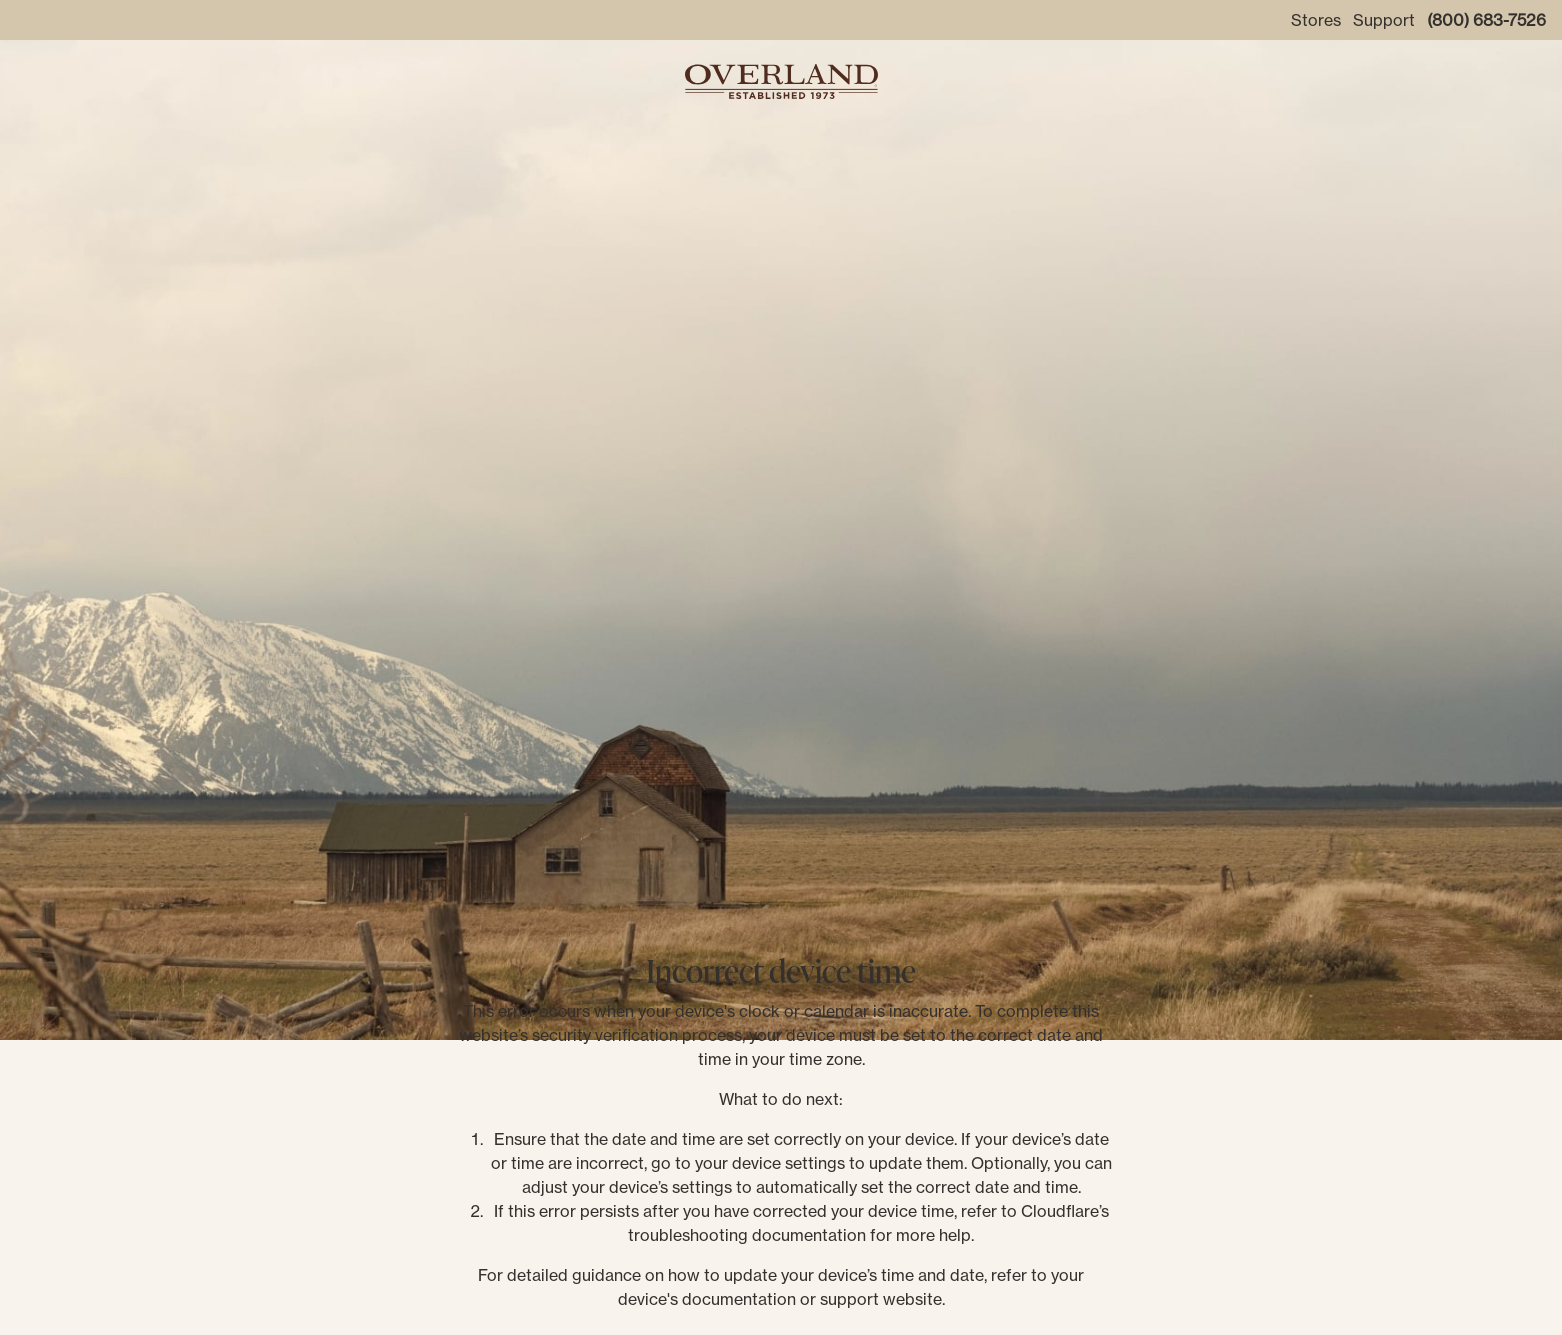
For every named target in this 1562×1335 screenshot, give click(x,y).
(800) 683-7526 (1486, 20)
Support (1384, 20)
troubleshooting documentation (747, 1235)
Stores (1316, 20)
